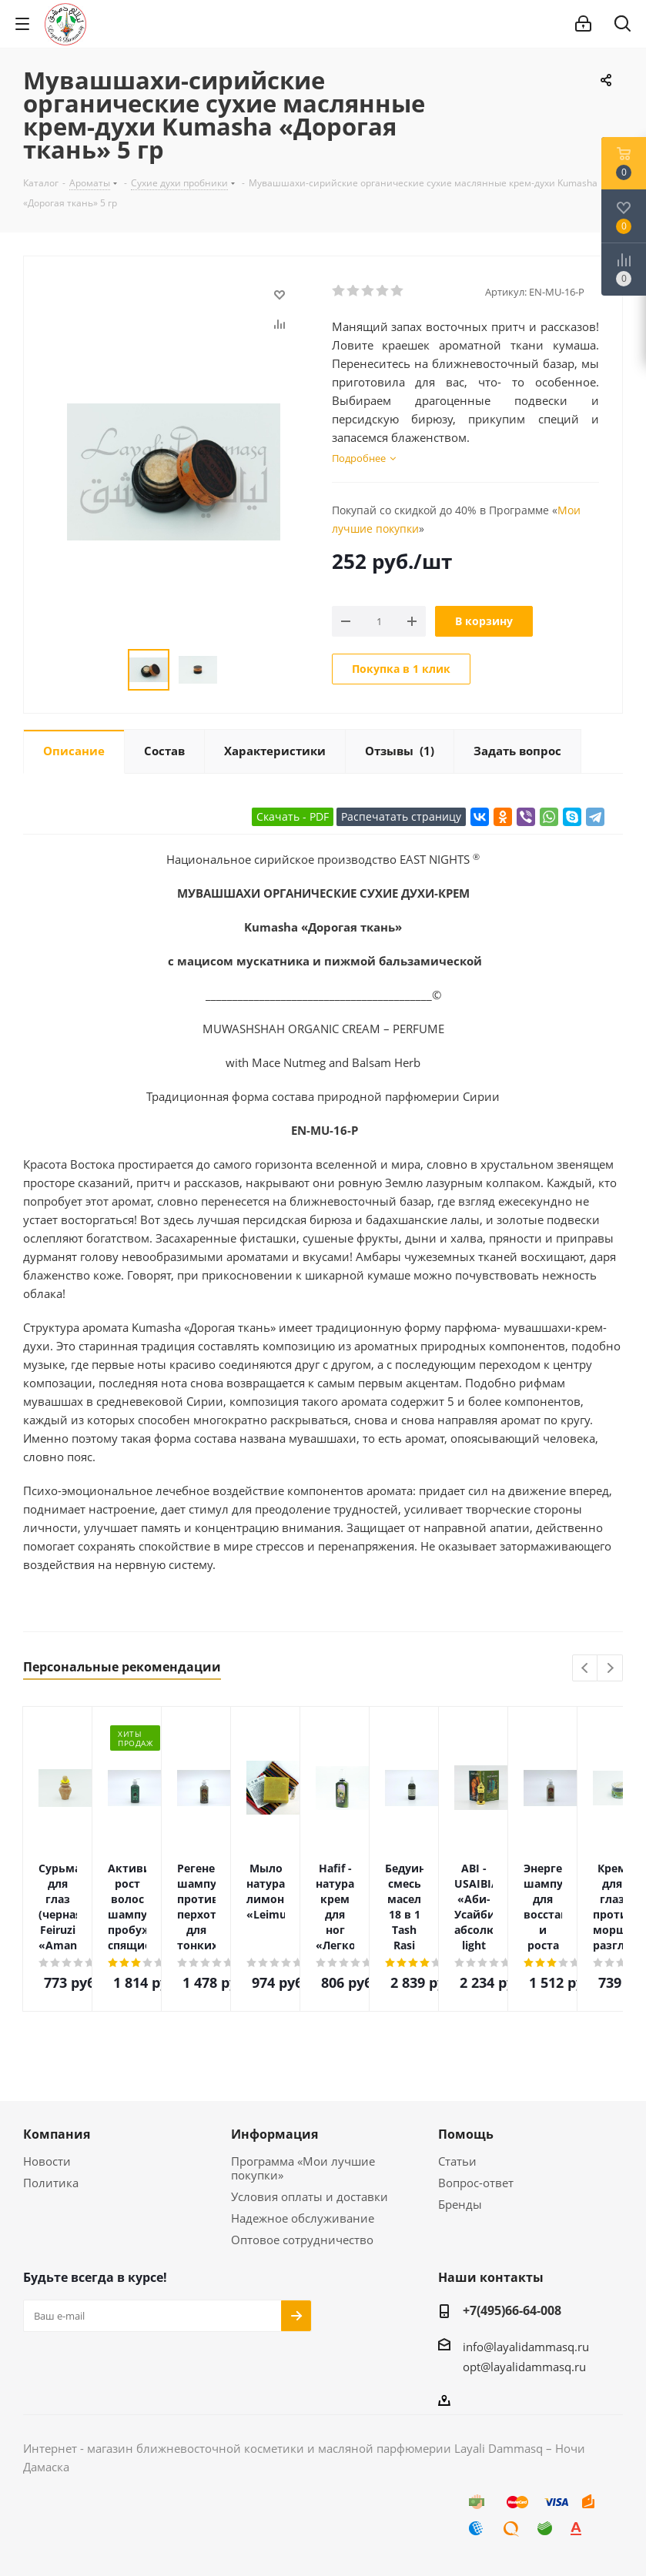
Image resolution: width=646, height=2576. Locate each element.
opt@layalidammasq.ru (524, 2366)
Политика (51, 2182)
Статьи (457, 2161)
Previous (585, 1668)
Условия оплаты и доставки (309, 2196)
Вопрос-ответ (476, 2182)
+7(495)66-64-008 (512, 2310)
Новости (47, 2161)
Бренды (460, 2204)
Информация (274, 2134)
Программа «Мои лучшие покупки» (303, 2168)
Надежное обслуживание (302, 2218)
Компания (56, 2134)
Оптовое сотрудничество (302, 2239)
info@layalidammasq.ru (526, 2346)
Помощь (466, 2134)
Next (610, 1668)
